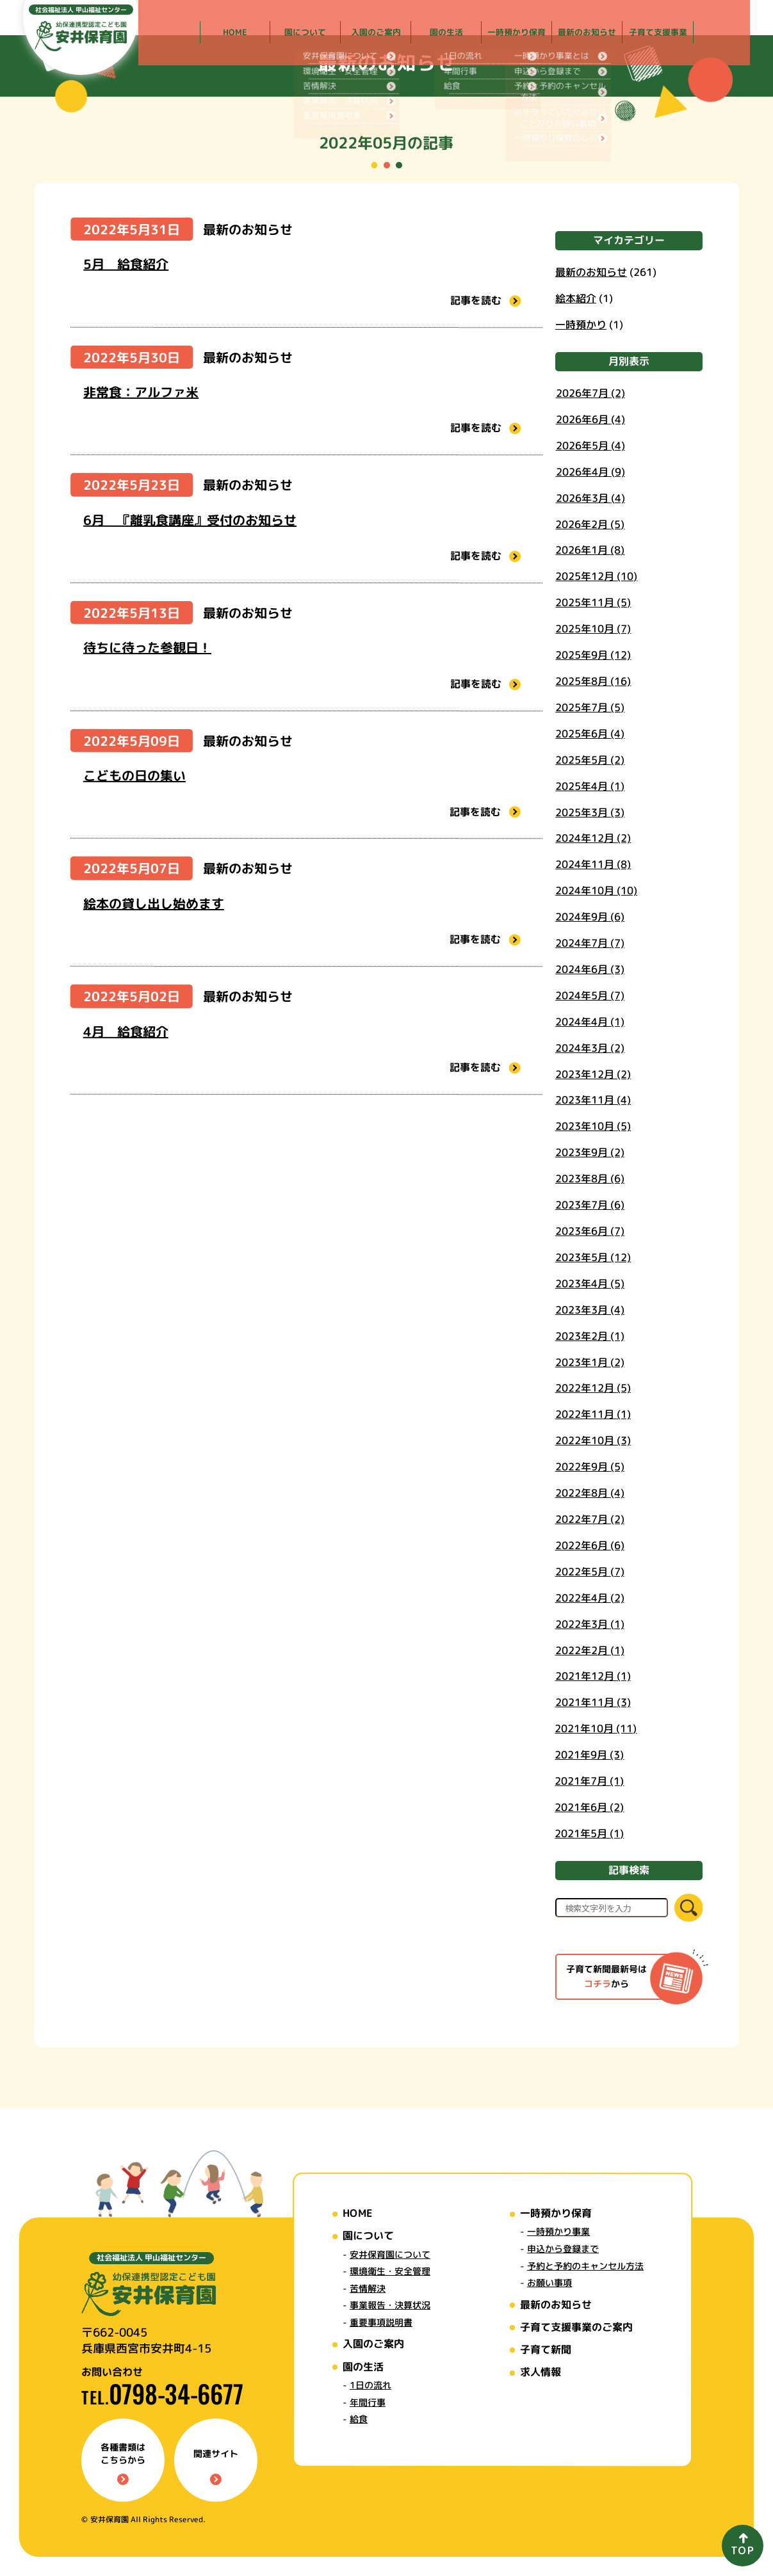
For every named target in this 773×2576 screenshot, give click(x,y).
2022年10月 (593, 1440)
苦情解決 (368, 2288)
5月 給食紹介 (126, 264)
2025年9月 (593, 655)
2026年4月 (589, 471)
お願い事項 (549, 2282)
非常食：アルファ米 (141, 392)
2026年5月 (589, 445)
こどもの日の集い (134, 775)
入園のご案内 (373, 2344)
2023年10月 (593, 1126)
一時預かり (580, 324)
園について (368, 2235)
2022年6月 (589, 1545)
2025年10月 (593, 629)
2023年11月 (593, 1100)
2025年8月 (593, 680)
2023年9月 (589, 1152)
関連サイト (215, 2466)
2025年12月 (596, 576)
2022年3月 (589, 1623)
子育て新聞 (545, 2349)
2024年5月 (589, 995)
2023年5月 (593, 1257)
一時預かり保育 (556, 2213)
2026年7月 (589, 392)
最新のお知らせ (248, 229)
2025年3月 (589, 812)
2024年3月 (589, 1047)
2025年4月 (589, 785)
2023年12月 (593, 1074)
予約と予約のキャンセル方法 (585, 2266)
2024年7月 (589, 942)
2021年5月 (589, 1833)
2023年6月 (589, 1230)
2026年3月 (589, 497)
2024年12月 (593, 838)
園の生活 (363, 2367)
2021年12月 (592, 1676)
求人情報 (540, 2372)
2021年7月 (589, 1780)
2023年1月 (589, 1362)
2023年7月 (589, 1205)
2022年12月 (593, 1388)
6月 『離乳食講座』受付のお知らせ (190, 520)
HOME (357, 2213)
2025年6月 (589, 733)
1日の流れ (370, 2385)
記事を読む (485, 300)
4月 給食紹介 (125, 1031)
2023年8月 (589, 1178)
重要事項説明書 (381, 2322)
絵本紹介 (575, 298)
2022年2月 (589, 1650)
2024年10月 (596, 890)
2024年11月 (593, 864)
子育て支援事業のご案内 (576, 2327)
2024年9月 (589, 917)
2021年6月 (589, 1806)
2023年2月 (589, 1335)
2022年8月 (589, 1493)
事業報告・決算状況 (390, 2305)
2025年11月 (593, 602)
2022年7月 (589, 1518)
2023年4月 (589, 1283)
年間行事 (368, 2402)
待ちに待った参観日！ (147, 647)
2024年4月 (589, 1021)
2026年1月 (589, 550)
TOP (742, 2550)
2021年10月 (596, 1728)
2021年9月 (589, 1755)
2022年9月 (589, 1467)
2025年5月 (589, 759)
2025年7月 (589, 707)
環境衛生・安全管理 (390, 2271)
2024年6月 (589, 969)
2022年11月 (593, 1414)
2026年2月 (589, 524)
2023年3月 (589, 1309)
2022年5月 (589, 1571)
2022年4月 (589, 1597)
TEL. (162, 2397)
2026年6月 (589, 419)
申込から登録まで (563, 2248)
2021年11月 (592, 1702)
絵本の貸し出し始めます (153, 903)
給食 (359, 2419)
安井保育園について (390, 2254)
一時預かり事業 (558, 2232)
